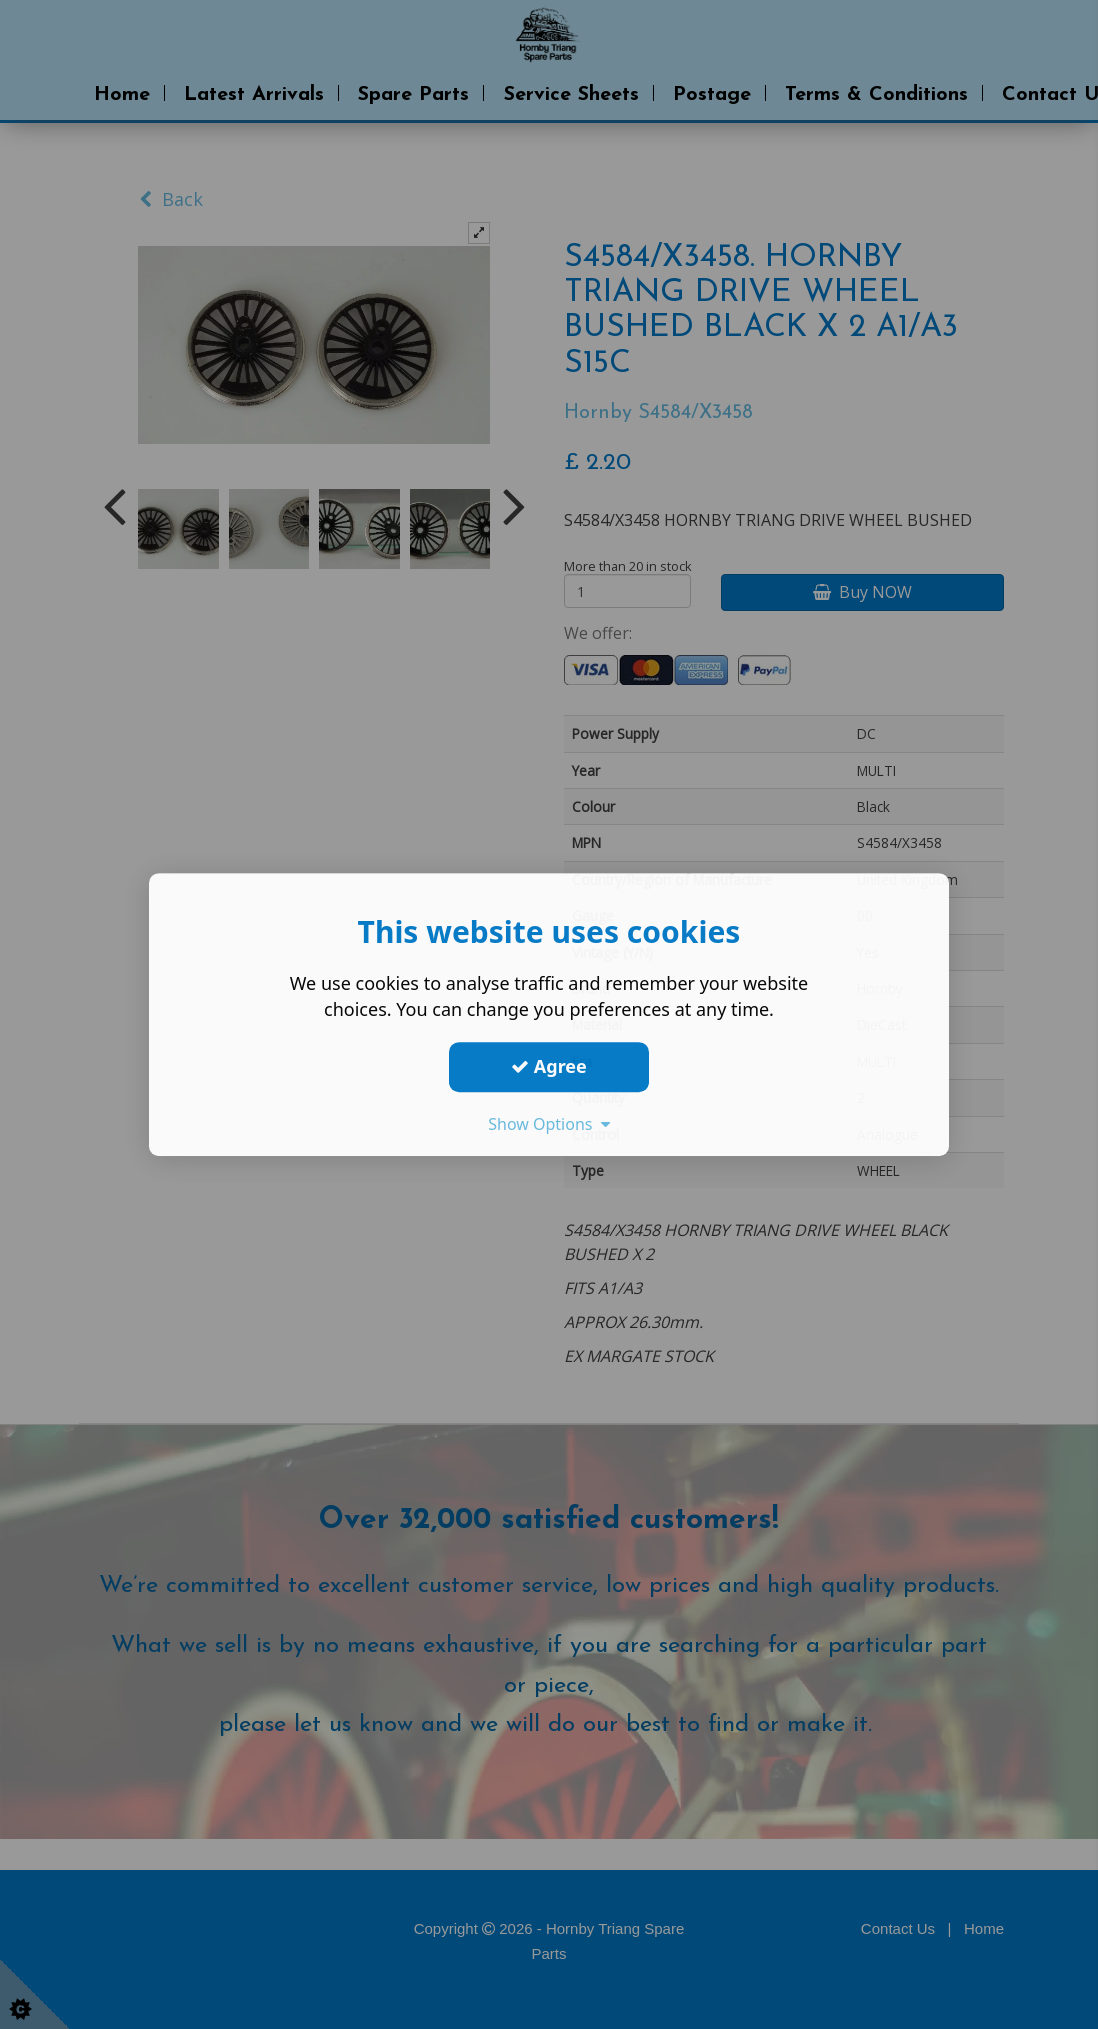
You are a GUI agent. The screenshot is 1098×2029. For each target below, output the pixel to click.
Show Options (549, 1124)
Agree (549, 1066)
